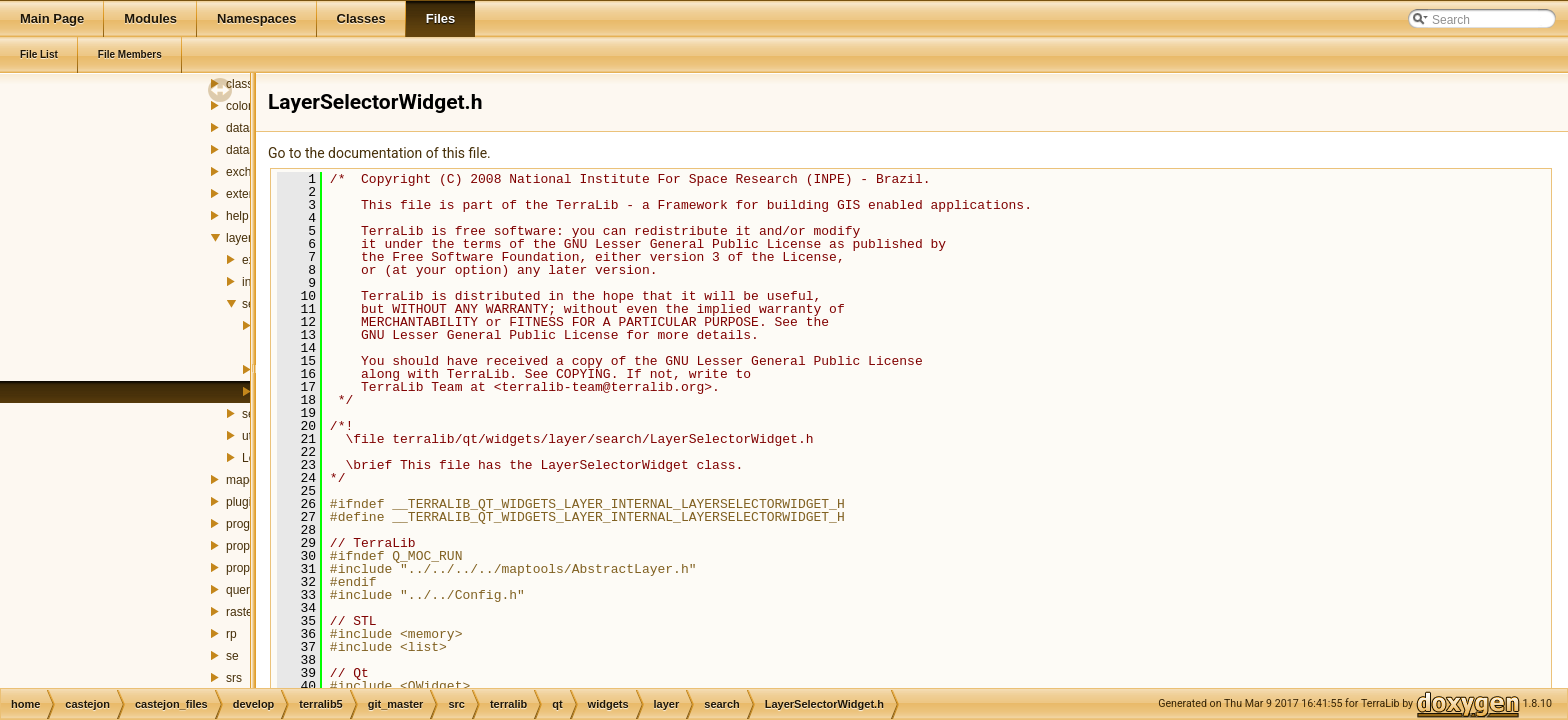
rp (231, 634)
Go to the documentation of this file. (379, 153)
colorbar (247, 106)
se (232, 656)
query (241, 590)
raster (241, 612)
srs (234, 678)
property (248, 546)
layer (239, 238)
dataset (245, 128)
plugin (242, 502)
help (237, 216)
